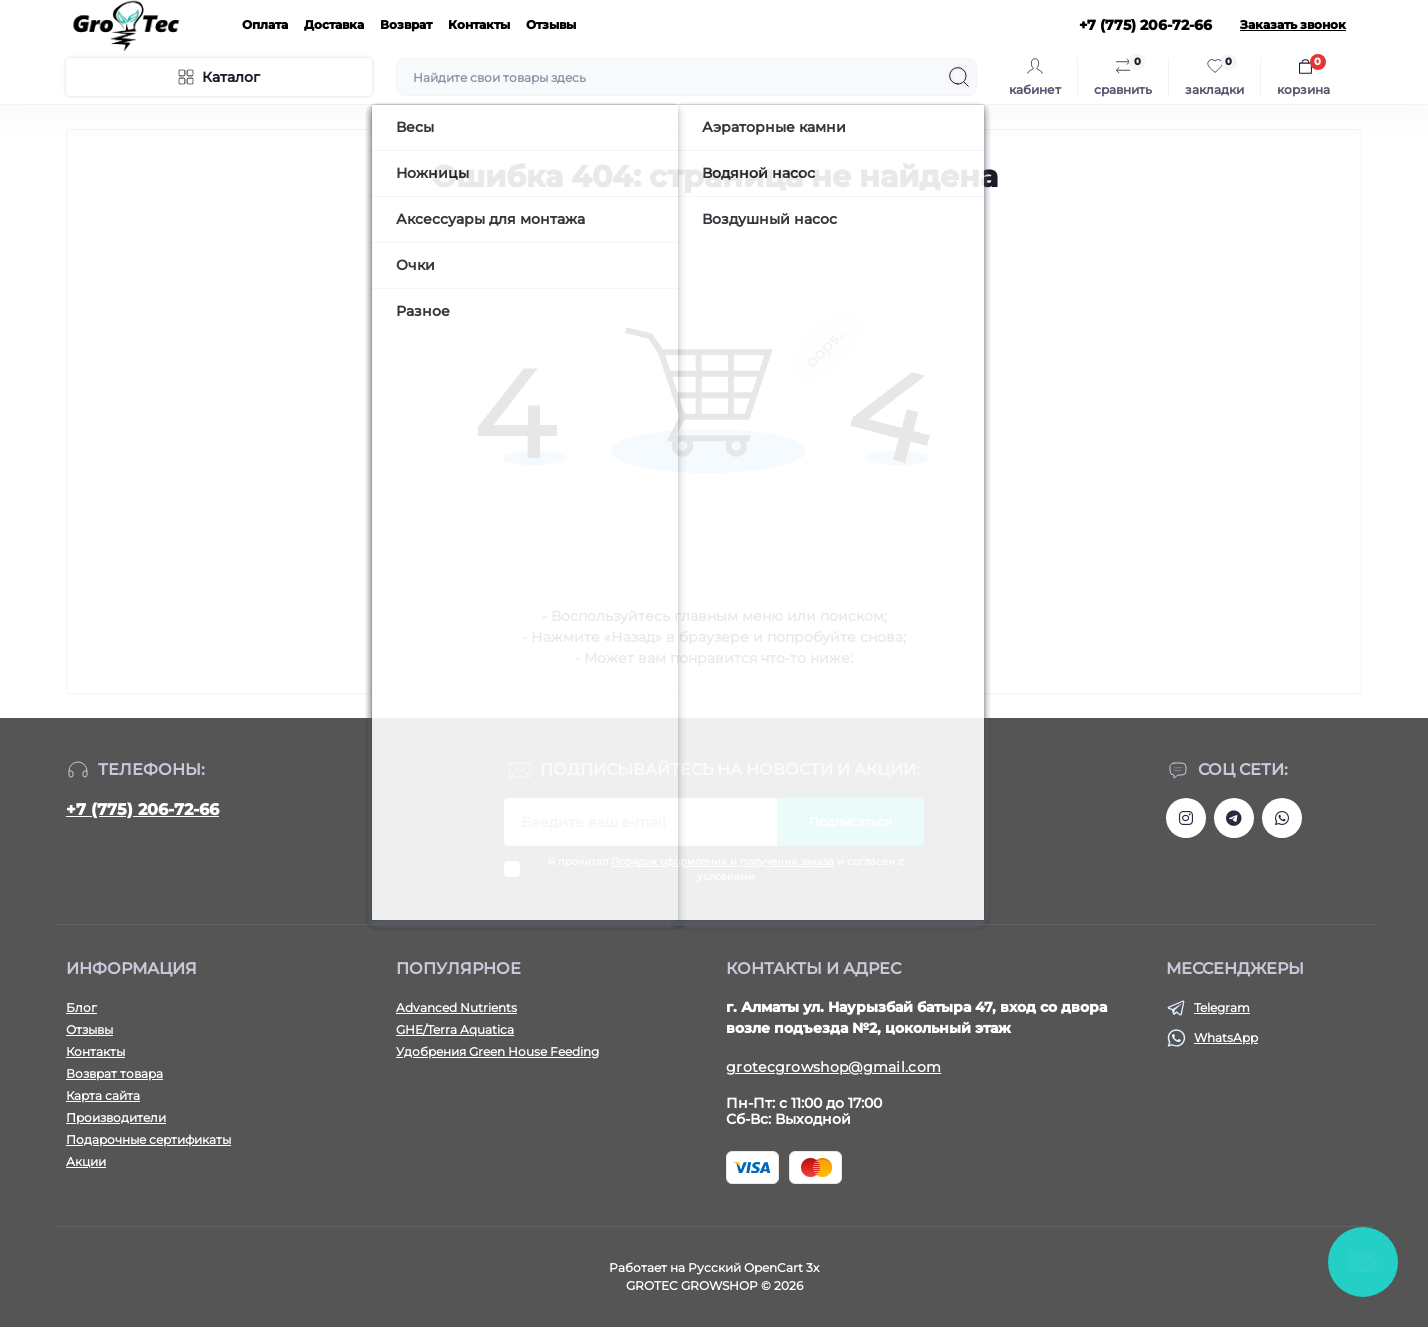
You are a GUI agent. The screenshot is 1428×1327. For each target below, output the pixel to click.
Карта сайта (103, 1095)
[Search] (959, 77)
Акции (86, 1161)
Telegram (1222, 1007)
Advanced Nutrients (456, 1007)
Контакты (479, 24)
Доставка (334, 24)
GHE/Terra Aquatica (455, 1029)
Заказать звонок (1293, 24)
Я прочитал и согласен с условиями (726, 869)
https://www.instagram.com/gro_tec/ (1186, 818)
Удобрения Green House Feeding (497, 1051)
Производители (116, 1117)
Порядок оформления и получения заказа (722, 861)
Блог (81, 1007)
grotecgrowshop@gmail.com (833, 1067)
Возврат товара (114, 1073)
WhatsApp (1226, 1037)
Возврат (406, 24)
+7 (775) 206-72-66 (142, 809)
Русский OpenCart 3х (753, 1267)
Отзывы (551, 24)
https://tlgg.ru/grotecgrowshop (1234, 818)
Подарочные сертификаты (148, 1139)
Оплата (265, 24)
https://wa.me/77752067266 (1282, 818)
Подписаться (850, 821)
